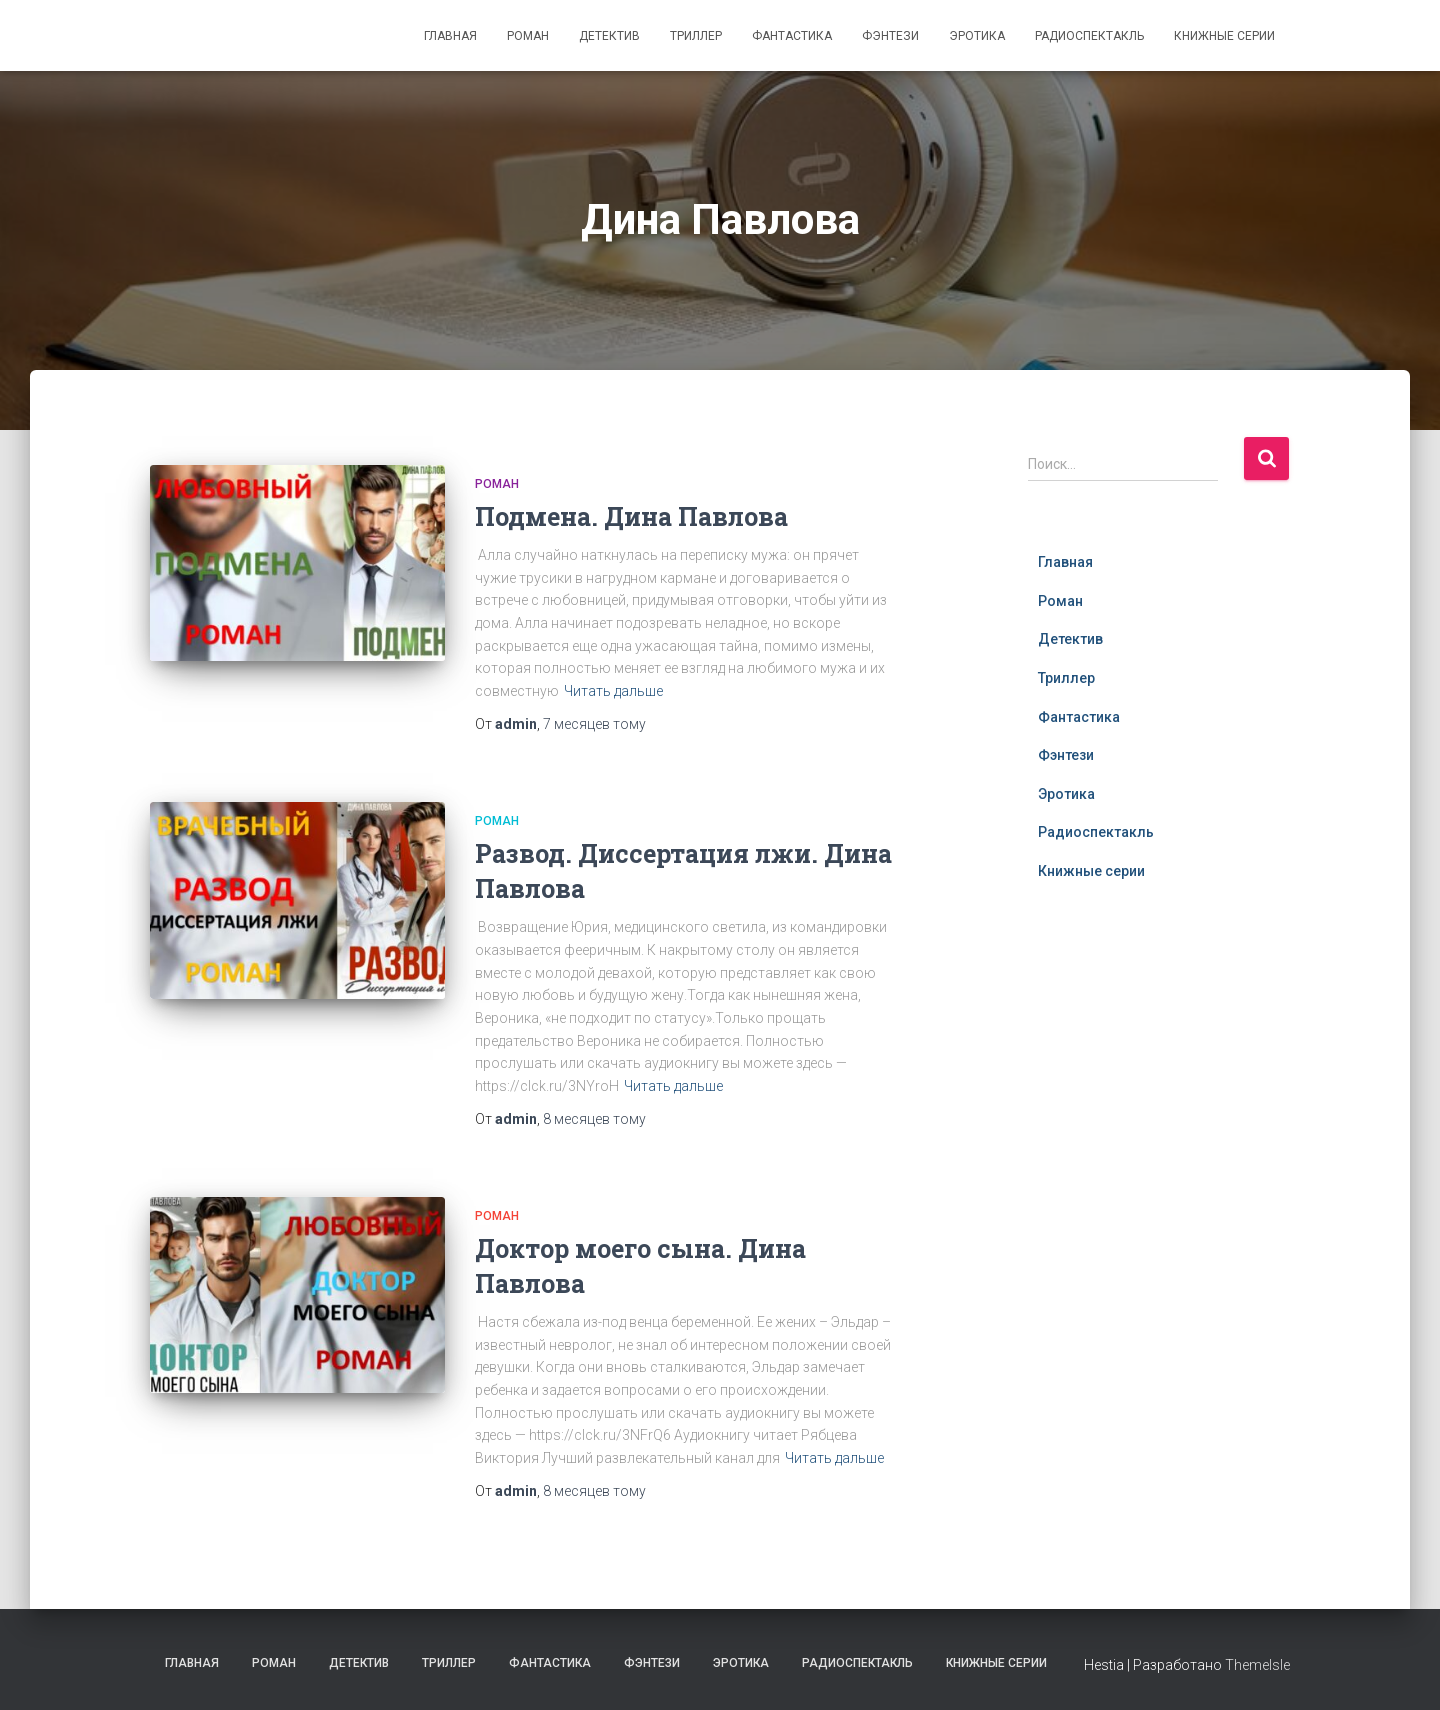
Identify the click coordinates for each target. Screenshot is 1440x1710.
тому (594, 724)
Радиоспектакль (1089, 36)
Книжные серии (1224, 36)
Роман (528, 36)
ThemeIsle (1257, 1665)
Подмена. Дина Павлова (631, 516)
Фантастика (792, 36)
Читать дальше (613, 691)
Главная (450, 36)
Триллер (696, 36)
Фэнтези (890, 36)
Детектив (609, 36)
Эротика (977, 36)
